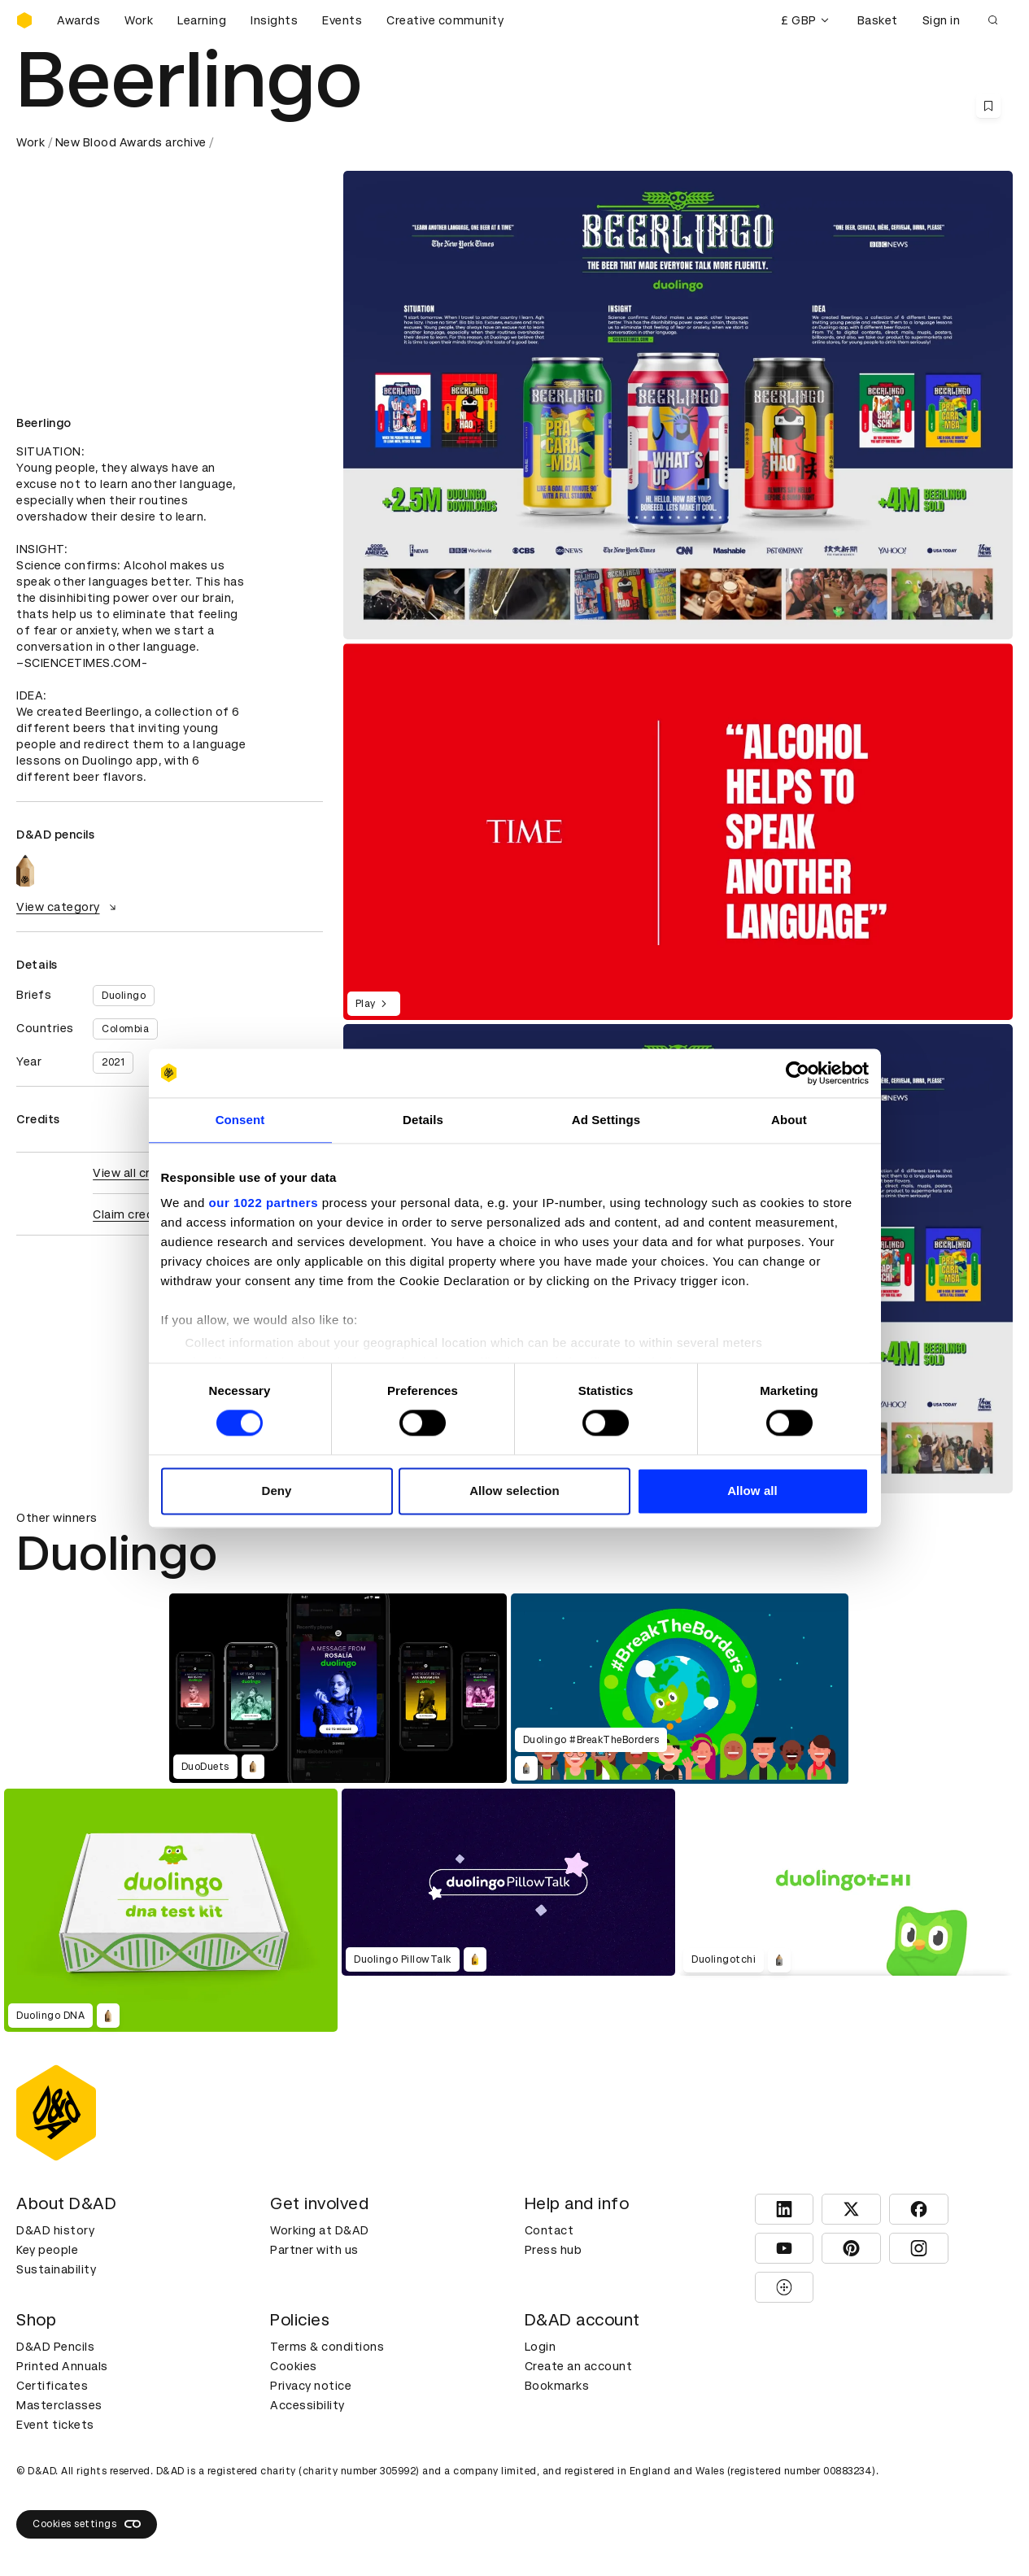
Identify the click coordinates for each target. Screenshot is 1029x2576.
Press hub (553, 2249)
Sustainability (56, 2269)
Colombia (125, 1029)
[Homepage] (24, 20)
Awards (78, 20)
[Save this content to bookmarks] (988, 106)
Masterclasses (59, 2405)
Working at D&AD (319, 2230)
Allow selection (514, 1490)
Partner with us (314, 2249)
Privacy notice (310, 2385)
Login (540, 2346)
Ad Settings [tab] (606, 1120)
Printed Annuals (62, 2366)
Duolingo (124, 995)
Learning (201, 20)
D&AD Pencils (55, 2346)
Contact (549, 2230)
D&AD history (55, 2230)
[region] (678, 831)
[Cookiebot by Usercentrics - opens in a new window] (797, 1073)
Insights (274, 20)
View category (68, 907)
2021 (113, 1062)
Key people (47, 2249)
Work (138, 20)
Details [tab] (423, 1120)
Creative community (445, 20)
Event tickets (55, 2424)
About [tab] (789, 1120)
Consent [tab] (240, 1120)
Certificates (52, 2385)
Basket (877, 20)
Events (342, 20)
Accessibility (307, 2405)
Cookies (293, 2366)
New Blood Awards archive (131, 142)
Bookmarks (557, 2385)
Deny (276, 1490)
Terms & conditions (327, 2346)
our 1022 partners (263, 1203)
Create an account (579, 2366)
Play (373, 1004)
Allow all (752, 1490)
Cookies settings (87, 2524)
